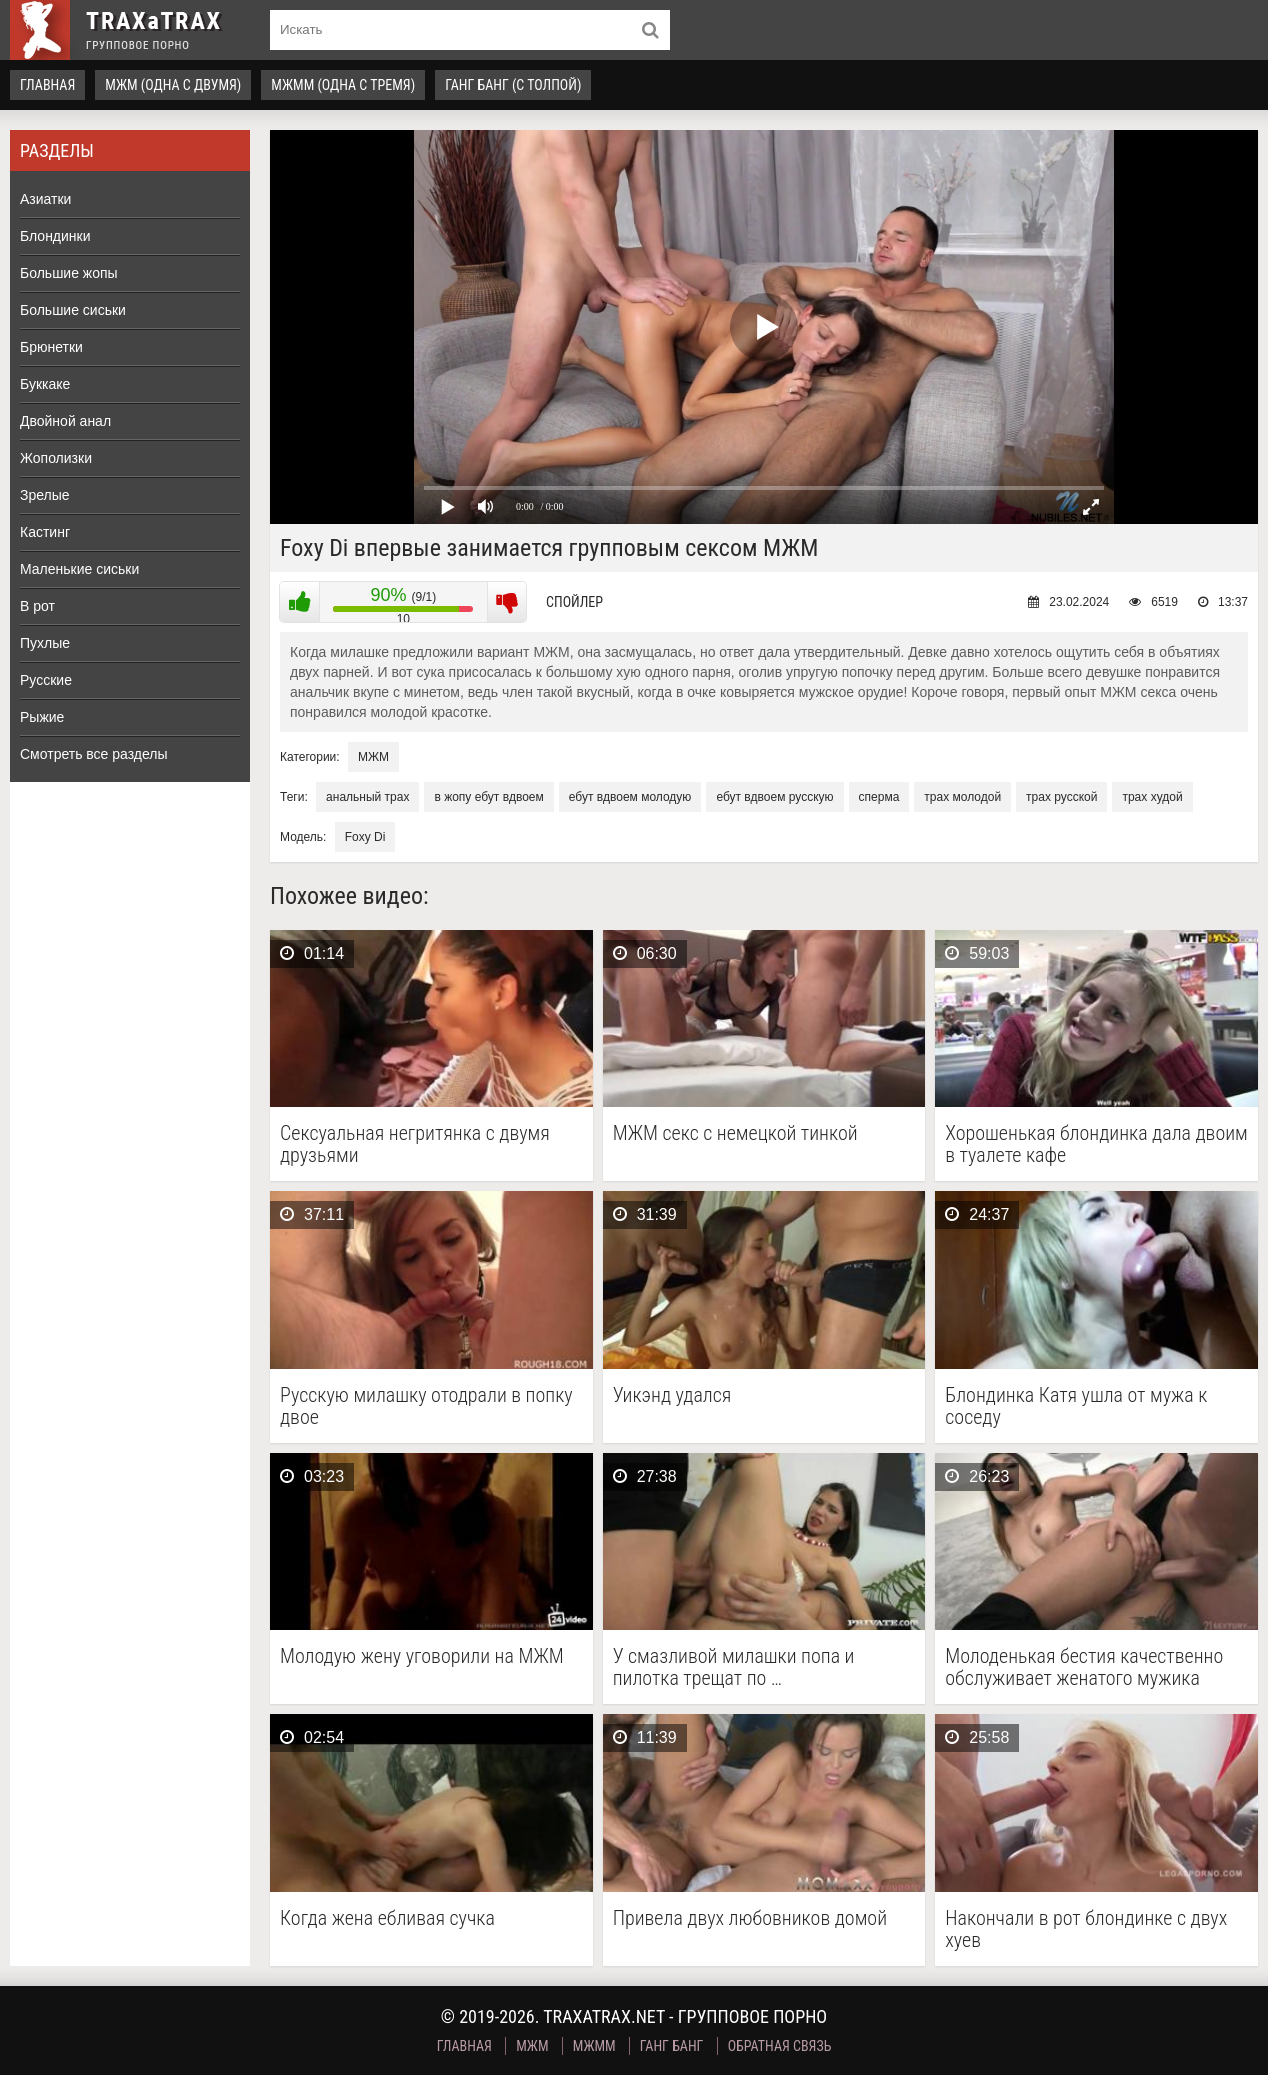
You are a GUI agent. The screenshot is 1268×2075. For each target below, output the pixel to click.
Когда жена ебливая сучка (387, 1918)
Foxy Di (365, 837)
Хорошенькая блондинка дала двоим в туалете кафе (1096, 1144)
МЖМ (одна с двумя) (173, 85)
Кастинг (45, 532)
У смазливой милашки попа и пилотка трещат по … (734, 1667)
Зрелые (45, 495)
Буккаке (45, 384)
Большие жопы (69, 273)
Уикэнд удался (672, 1395)
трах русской (1061, 797)
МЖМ (373, 757)
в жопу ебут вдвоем (488, 797)
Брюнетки (51, 347)
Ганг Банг (672, 2046)
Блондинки (55, 236)
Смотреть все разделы (94, 754)
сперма (879, 797)
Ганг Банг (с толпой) (513, 85)
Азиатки (45, 199)
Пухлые (45, 643)
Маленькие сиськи (79, 569)
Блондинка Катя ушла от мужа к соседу (1076, 1406)
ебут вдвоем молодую (630, 797)
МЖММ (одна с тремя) (343, 85)
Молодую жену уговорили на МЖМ (422, 1656)
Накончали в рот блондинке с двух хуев (1086, 1929)
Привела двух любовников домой (750, 1918)
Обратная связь (780, 2046)
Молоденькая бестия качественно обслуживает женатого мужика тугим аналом (1084, 1667)
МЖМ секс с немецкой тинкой (735, 1133)
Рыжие (42, 717)
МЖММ (594, 2046)
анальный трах (367, 797)
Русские (46, 680)
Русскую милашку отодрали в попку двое (426, 1406)
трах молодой (962, 797)
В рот (37, 606)
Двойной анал (65, 421)
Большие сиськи (73, 310)
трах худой (1152, 797)
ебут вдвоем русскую (774, 797)
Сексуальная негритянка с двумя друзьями (415, 1144)
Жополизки (56, 458)
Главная (47, 85)
